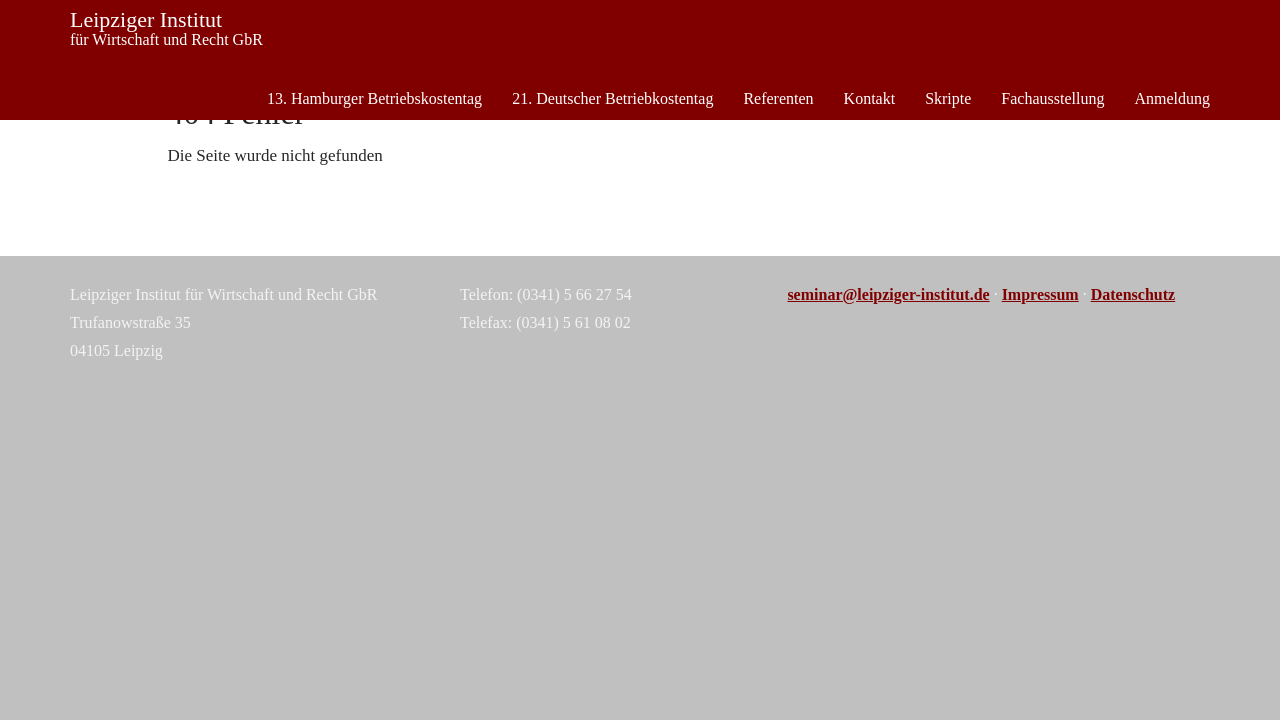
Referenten (778, 98)
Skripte (948, 98)
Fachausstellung (1052, 98)
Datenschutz (1133, 294)
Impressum (1040, 294)
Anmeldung (1172, 98)
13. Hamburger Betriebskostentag (374, 98)
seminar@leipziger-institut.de (888, 294)
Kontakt (870, 98)
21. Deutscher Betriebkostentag (612, 98)
